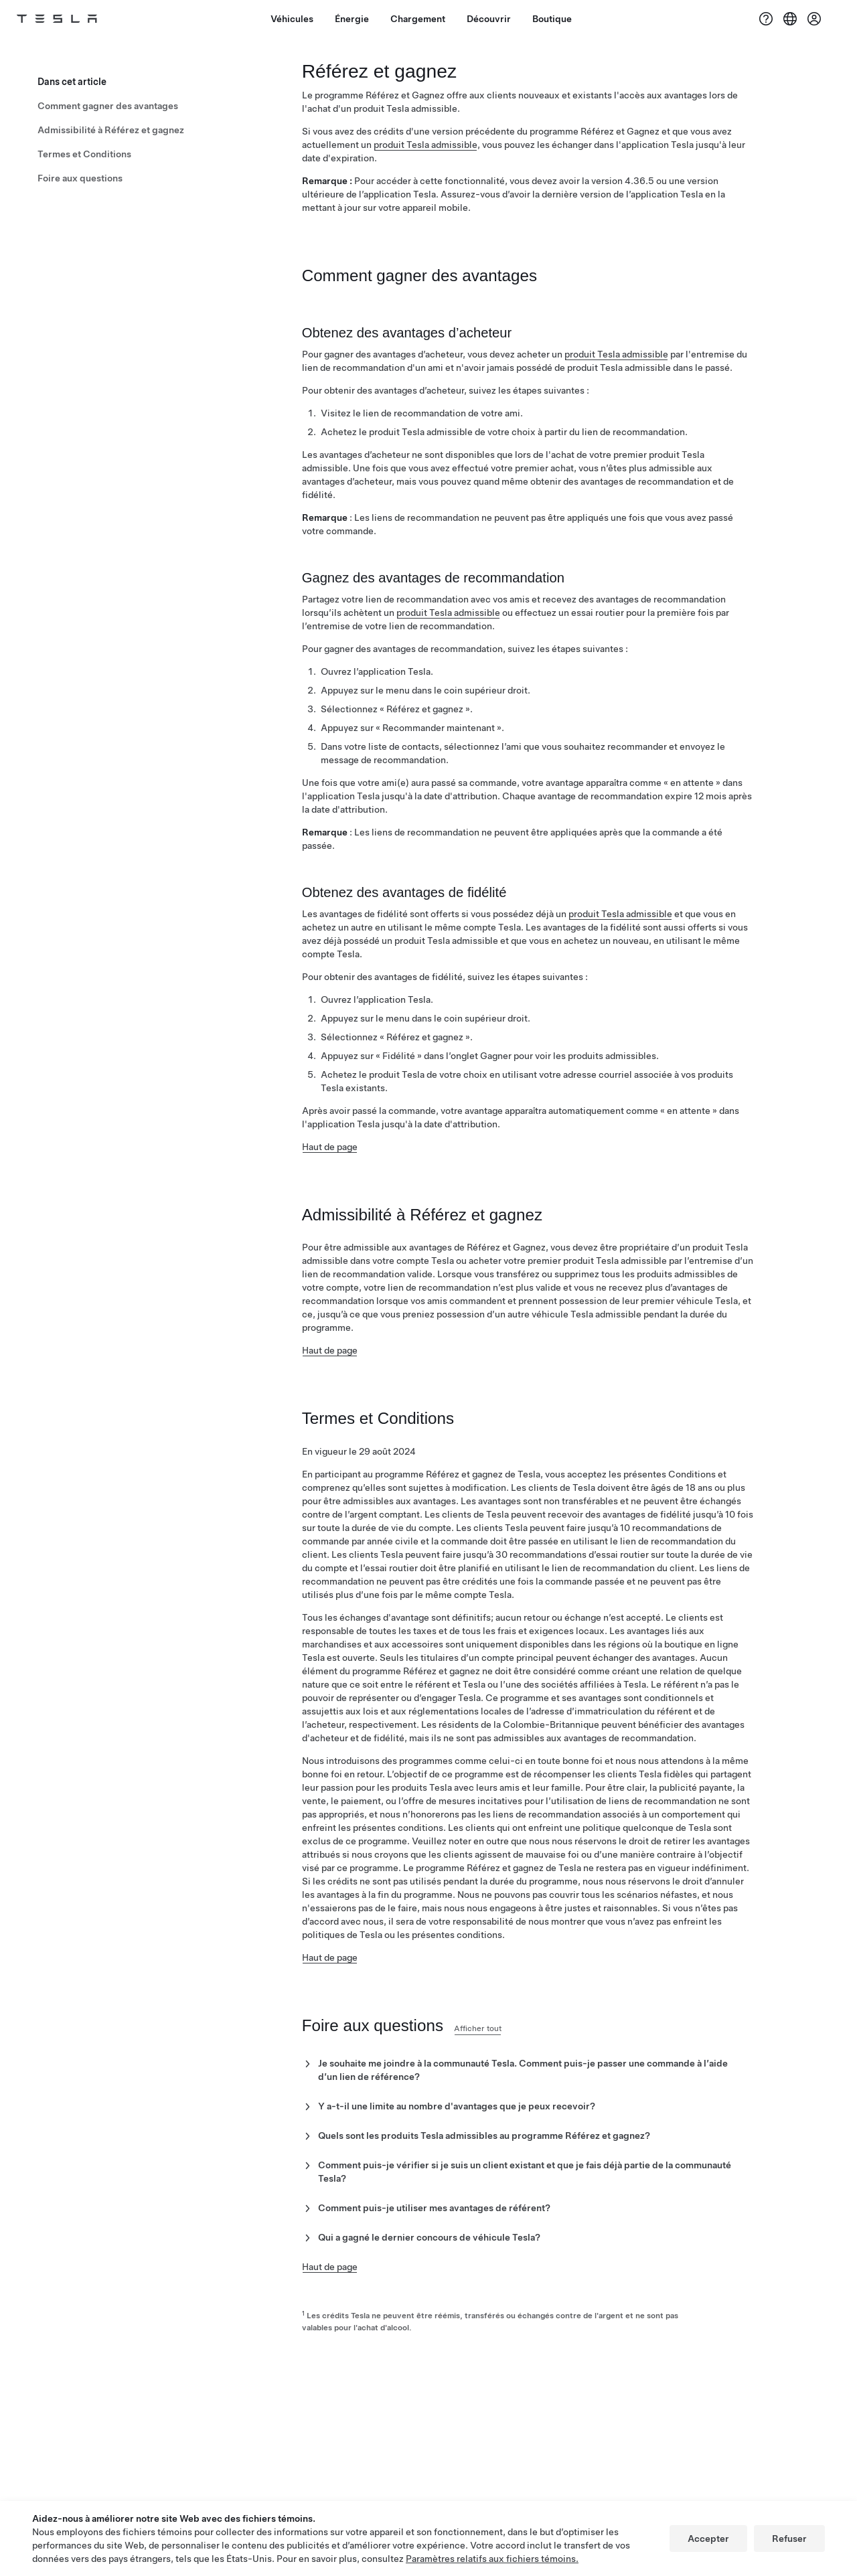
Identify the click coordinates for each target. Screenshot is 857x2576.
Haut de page (330, 1156)
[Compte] (814, 18)
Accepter (708, 2538)
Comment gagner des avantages (107, 100)
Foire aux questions (80, 172)
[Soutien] (766, 18)
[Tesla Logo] (72, 19)
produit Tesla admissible (425, 150)
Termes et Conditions (84, 148)
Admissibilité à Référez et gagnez (110, 124)
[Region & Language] (790, 18)
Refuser (789, 2538)
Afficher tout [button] (500, 2052)
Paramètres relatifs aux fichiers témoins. (492, 2558)
